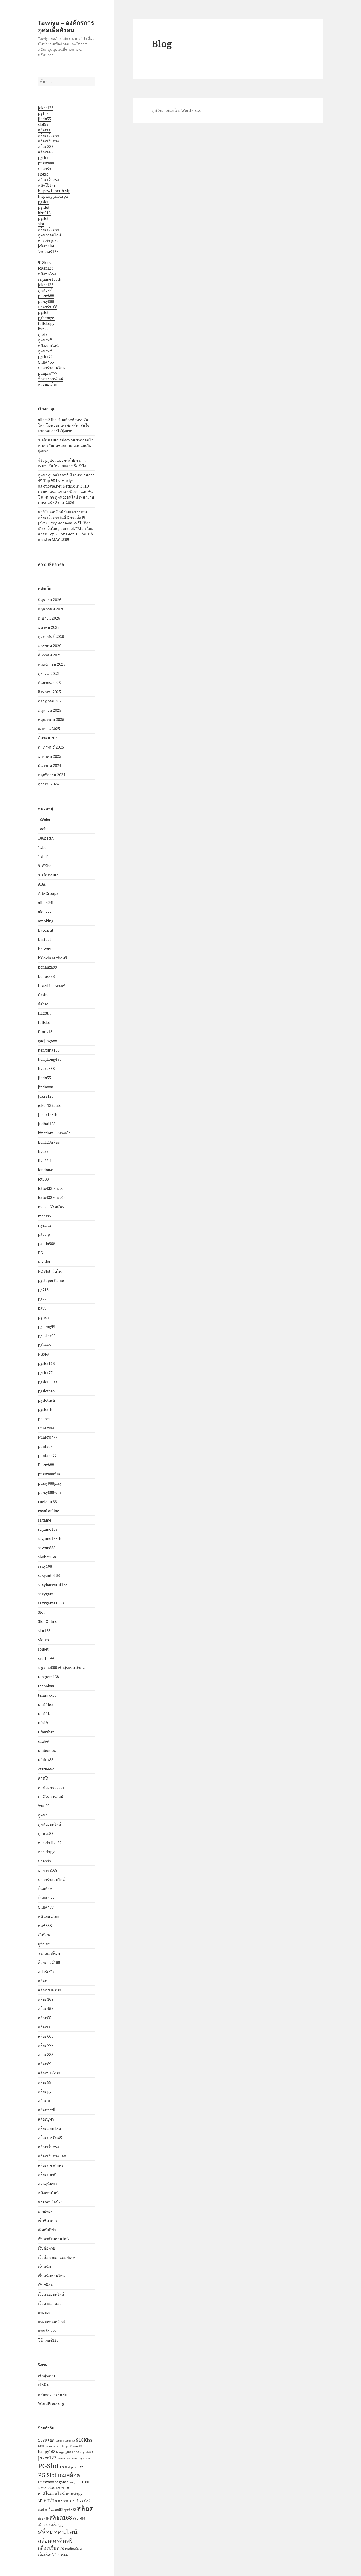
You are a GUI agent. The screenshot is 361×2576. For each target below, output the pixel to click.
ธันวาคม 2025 (49, 655)
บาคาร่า (44, 168)
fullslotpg (46, 323)
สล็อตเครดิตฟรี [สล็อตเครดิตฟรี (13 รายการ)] (55, 2540)
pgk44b (44, 1345)
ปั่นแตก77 (46, 1907)
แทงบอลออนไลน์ (51, 2321)
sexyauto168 (49, 1575)
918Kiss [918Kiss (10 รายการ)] (84, 2440)
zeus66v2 (46, 1768)
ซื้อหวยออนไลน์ (50, 378)
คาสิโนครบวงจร (51, 1787)
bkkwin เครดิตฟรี (52, 957)
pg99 (42, 1308)
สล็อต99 (44, 2082)
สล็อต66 (44, 129)
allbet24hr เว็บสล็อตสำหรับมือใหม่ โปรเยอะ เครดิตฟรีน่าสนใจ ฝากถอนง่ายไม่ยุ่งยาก (63, 425)
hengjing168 (49, 1050)
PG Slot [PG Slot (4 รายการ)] (65, 2467)
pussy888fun (49, 1474)
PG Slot (44, 1262)
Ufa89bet (46, 1732)
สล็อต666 (45, 2036)
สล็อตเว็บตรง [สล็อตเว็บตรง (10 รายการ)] (51, 2548)
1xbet (43, 847)
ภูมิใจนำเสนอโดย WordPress (176, 110)
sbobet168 (47, 1557)
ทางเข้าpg (46, 1851)
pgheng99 (46, 317)
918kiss (44, 262)
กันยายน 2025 (49, 682)
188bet (44, 828)
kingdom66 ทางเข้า (54, 1133)
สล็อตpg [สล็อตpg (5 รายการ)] (57, 2524)
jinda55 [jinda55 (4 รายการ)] (77, 2452)
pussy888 (46, 163)
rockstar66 (47, 1501)
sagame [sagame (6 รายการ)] (61, 2482)
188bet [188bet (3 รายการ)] (59, 2440)
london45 (46, 1169)
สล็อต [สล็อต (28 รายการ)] (85, 2508)
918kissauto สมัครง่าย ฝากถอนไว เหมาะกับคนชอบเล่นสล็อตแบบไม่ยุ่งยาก (65, 446)
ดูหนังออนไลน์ (49, 235)
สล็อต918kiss (49, 2073)
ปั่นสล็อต (45, 1888)
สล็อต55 (44, 2017)
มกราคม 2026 (49, 645)
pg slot (43, 207)
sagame (44, 1520)
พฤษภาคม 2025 (51, 719)
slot (41, 223)
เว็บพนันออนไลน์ (51, 2275)
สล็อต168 (45, 1999)
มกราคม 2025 (49, 756)
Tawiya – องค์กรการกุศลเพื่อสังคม (66, 26)
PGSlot (43, 1354)
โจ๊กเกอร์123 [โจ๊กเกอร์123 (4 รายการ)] (60, 2555)
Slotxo (43, 1639)
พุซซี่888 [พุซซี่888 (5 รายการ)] (70, 2509)
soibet (43, 1649)
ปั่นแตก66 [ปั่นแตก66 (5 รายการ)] (55, 2509)
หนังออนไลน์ (48, 345)
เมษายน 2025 (49, 728)
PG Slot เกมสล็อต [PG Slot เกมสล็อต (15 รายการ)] (59, 2475)
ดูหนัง (42, 334)
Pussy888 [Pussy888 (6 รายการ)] (46, 2482)
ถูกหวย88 (45, 1833)
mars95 (44, 1216)
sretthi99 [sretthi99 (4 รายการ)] (62, 2488)
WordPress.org (51, 2403)
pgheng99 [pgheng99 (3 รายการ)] (85, 2458)
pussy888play (50, 1483)
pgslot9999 (47, 1381)
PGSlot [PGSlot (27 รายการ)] (48, 2465)
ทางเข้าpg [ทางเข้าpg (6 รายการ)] (74, 2493)
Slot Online (47, 1621)
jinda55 (44, 118)
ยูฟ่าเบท (44, 1944)
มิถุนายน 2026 (49, 599)
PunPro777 (47, 1437)
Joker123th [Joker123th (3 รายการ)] (64, 2458)
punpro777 (47, 373)
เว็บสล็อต (45, 2285)
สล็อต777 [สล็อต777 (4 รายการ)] (44, 2525)
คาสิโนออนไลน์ (50, 1796)
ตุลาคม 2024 (48, 784)
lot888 (43, 1179)
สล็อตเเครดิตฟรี (50, 2165)
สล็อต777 (45, 2045)
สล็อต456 (45, 2008)
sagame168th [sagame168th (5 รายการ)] (79, 2482)
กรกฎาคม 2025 (51, 701)
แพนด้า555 (47, 2331)
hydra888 (46, 1068)
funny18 (45, 1031)
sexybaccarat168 (52, 1584)
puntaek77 (47, 1455)
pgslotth (45, 1409)
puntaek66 (47, 1446)
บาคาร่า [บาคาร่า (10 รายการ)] (46, 2500)
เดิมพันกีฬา (47, 2229)
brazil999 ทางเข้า (53, 985)
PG (40, 1252)
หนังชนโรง (47, 273)
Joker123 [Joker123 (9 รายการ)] (47, 2458)
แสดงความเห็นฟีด (52, 2394)
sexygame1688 (51, 1603)
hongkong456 (49, 1059)
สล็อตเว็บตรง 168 (52, 2156)
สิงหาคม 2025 (49, 691)
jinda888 (45, 1087)
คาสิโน (43, 1778)
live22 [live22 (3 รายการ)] (75, 2458)
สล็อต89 (44, 2063)
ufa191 (44, 1722)
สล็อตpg (45, 2091)
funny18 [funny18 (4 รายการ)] (76, 2446)
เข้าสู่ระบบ (46, 2375)
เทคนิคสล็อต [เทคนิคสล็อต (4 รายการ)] (73, 2549)
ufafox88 (45, 1759)
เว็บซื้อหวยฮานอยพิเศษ (56, 2257)
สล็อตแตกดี (47, 2174)
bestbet (44, 939)
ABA (41, 884)
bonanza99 (47, 967)
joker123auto (49, 1105)
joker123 (45, 107)
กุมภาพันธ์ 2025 (51, 747)
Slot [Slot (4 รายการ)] (41, 2488)
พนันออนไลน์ (48, 1916)
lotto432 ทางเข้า (51, 1188)
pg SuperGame (51, 1280)
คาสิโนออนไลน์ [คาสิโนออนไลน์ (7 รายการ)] (51, 2493)
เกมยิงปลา (46, 2211)
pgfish (43, 1317)
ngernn (44, 1225)
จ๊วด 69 (43, 1805)
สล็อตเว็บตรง (48, 135)
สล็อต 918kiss (49, 1990)
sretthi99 (46, 1658)
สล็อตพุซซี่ (46, 2109)
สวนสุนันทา (47, 2183)
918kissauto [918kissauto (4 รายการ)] (46, 2446)
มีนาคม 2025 (48, 737)
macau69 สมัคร (51, 1206)
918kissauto (48, 875)
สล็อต (42, 1980)
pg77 (42, 1298)
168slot (44, 819)
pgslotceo (46, 1391)
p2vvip (44, 1234)
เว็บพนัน (44, 2266)
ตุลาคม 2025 (48, 673)
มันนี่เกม (45, 1934)
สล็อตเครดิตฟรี (50, 2137)
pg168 (43, 113)
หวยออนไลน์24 (50, 2202)
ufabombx (47, 1750)
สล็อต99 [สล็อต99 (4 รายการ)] (43, 2518)
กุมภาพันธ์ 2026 (51, 636)
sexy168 (45, 1566)
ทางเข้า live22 (50, 1842)
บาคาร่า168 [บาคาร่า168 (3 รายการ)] (61, 2500)
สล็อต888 (45, 146)
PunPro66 (46, 1427)
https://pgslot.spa (53, 196)
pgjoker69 (47, 1335)
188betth (46, 838)
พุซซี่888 (45, 1925)
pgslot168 (46, 1363)
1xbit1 (43, 856)
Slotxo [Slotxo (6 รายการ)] (49, 2487)
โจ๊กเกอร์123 (48, 251)
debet (43, 1004)
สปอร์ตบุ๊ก (46, 1971)
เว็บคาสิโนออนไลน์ (53, 2238)
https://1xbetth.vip (54, 190)
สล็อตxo (44, 2100)
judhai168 (46, 1123)
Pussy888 (46, 1464)
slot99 (43, 124)
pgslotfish (46, 1400)
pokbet (44, 1418)
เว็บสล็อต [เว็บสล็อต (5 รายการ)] (44, 2554)
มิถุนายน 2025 (49, 710)
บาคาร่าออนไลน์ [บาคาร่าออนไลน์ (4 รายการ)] (79, 2500)
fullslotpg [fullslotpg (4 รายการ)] (62, 2446)
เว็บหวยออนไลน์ (51, 2294)
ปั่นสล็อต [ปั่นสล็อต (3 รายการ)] (42, 2509)
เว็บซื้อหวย (46, 2248)
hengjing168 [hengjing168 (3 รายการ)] (63, 2452)
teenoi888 (46, 1686)
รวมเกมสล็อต (49, 1953)
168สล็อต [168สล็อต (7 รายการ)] (46, 2440)
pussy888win (49, 1492)
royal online (48, 1510)
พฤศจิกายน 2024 (51, 774)
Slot (41, 1612)
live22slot (46, 1160)
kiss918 (44, 212)
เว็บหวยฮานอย (49, 2303)
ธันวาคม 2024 (49, 765)
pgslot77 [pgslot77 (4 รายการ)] (77, 2467)
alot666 (44, 911)
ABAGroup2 (48, 893)
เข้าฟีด (43, 2385)
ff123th (44, 1013)
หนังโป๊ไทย (47, 185)
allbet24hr (47, 902)
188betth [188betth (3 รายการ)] (69, 2440)
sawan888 (46, 1547)
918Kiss (44, 865)
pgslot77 (45, 356)
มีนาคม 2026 (48, 627)
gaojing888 (47, 1040)
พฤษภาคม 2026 (51, 608)
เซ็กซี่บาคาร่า (49, 2220)
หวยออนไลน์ (48, 384)
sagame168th (49, 279)
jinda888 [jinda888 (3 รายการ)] (88, 2452)
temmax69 (47, 1695)
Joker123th (47, 1114)
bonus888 (46, 976)
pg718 (43, 1289)
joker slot (46, 246)
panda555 (46, 1243)
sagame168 (48, 1529)
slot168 (44, 1630)
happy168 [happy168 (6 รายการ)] (46, 2451)
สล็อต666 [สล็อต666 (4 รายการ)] (79, 2518)
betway (44, 948)
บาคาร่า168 (47, 306)
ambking (45, 921)
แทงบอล (45, 2312)
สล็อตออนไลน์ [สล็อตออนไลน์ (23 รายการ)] (58, 2532)
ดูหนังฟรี (45, 290)
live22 (43, 329)
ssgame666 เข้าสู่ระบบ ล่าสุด (61, 1667)
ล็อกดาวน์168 (49, 1962)
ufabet (43, 1741)
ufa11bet (46, 1704)
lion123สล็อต (49, 1142)
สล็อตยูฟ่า (46, 2119)
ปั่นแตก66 (46, 362)
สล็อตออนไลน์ (49, 2128)
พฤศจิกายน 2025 (51, 664)
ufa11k (44, 1713)
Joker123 (46, 1096)
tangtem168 (48, 1676)
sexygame (46, 1593)
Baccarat (45, 930)
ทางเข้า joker (49, 240)
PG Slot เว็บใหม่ (51, 1271)
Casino (43, 994)
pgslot (43, 157)
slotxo (43, 174)
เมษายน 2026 (49, 618)
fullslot (44, 1022)
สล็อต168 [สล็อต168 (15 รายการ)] (60, 2517)
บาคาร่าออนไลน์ (51, 367)
